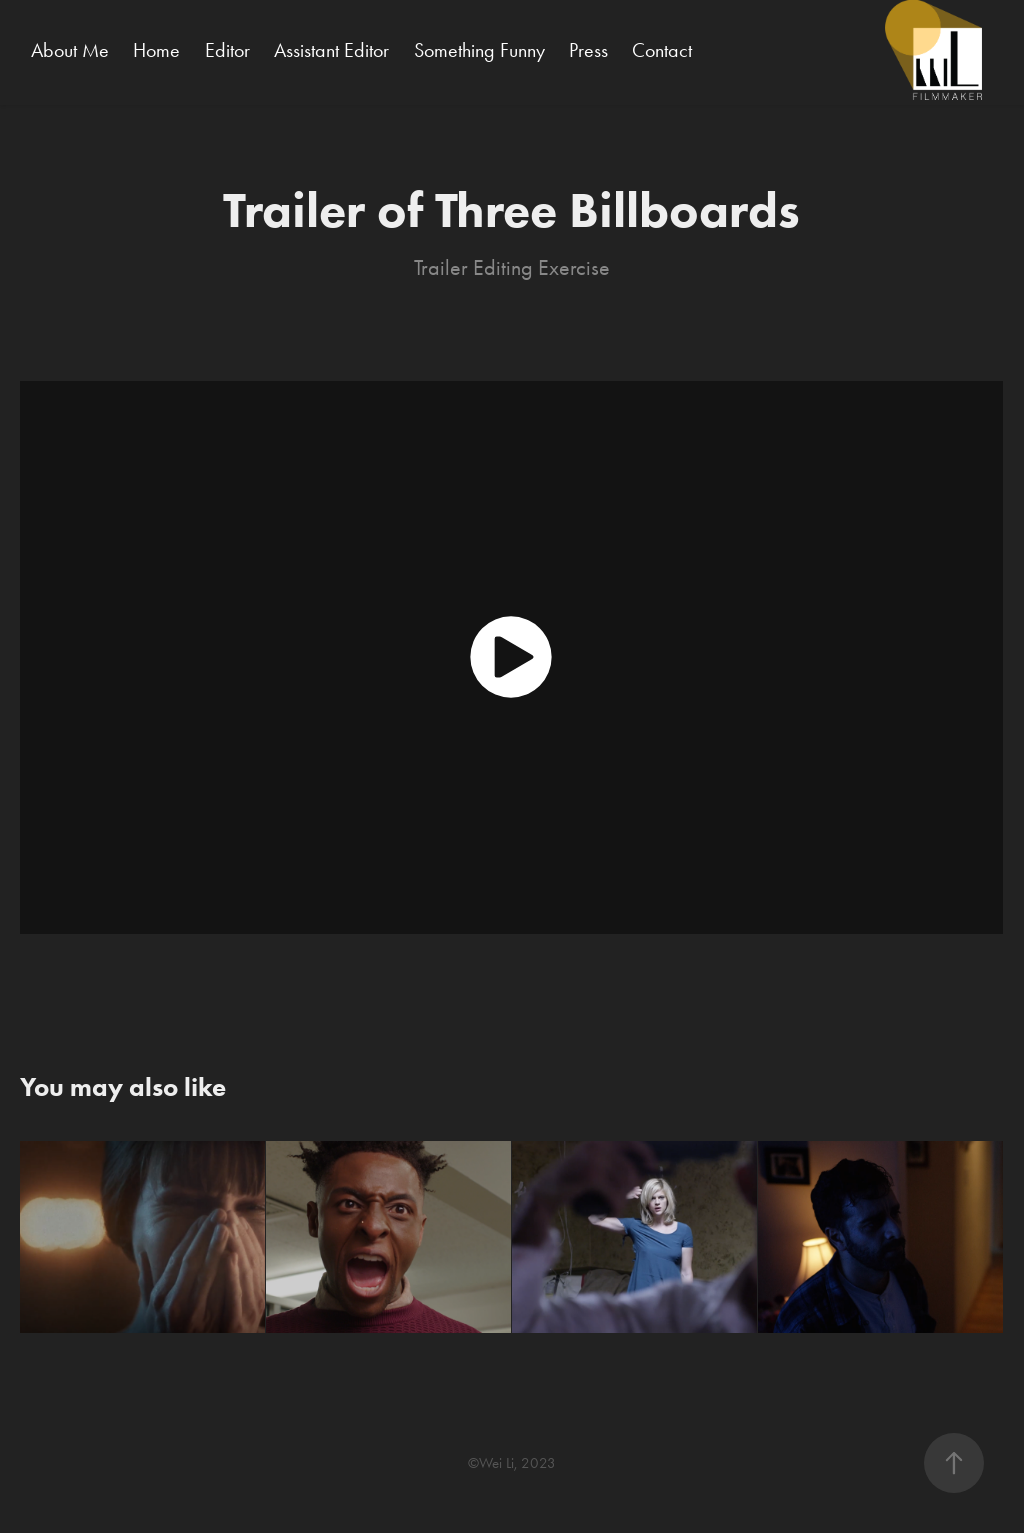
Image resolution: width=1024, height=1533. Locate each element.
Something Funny (479, 50)
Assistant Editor (331, 50)
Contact (662, 50)
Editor (227, 50)
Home (156, 50)
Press (588, 50)
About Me (70, 50)
